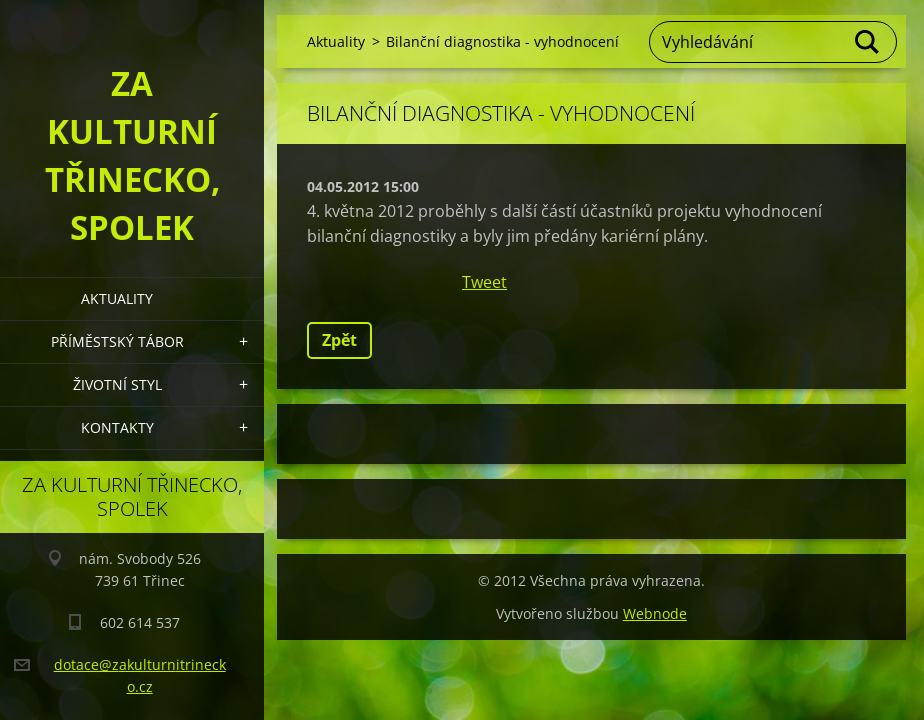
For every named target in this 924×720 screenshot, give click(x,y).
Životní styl (117, 384)
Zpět (339, 340)
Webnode (655, 613)
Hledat (868, 42)
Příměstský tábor (117, 341)
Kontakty (117, 427)
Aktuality (117, 298)
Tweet (484, 282)
